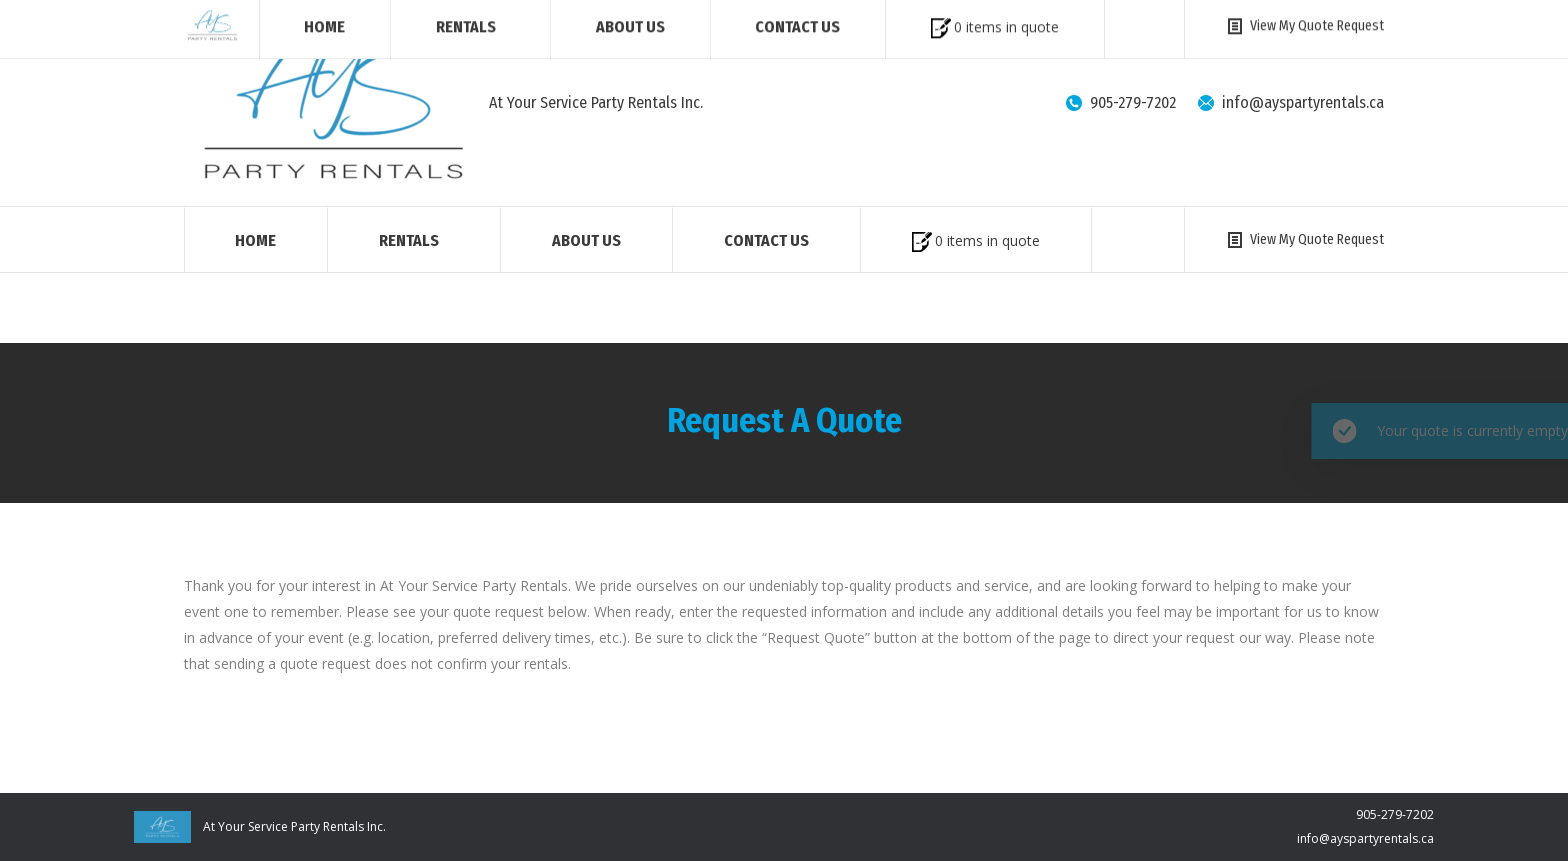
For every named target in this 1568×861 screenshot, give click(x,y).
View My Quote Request (1304, 239)
